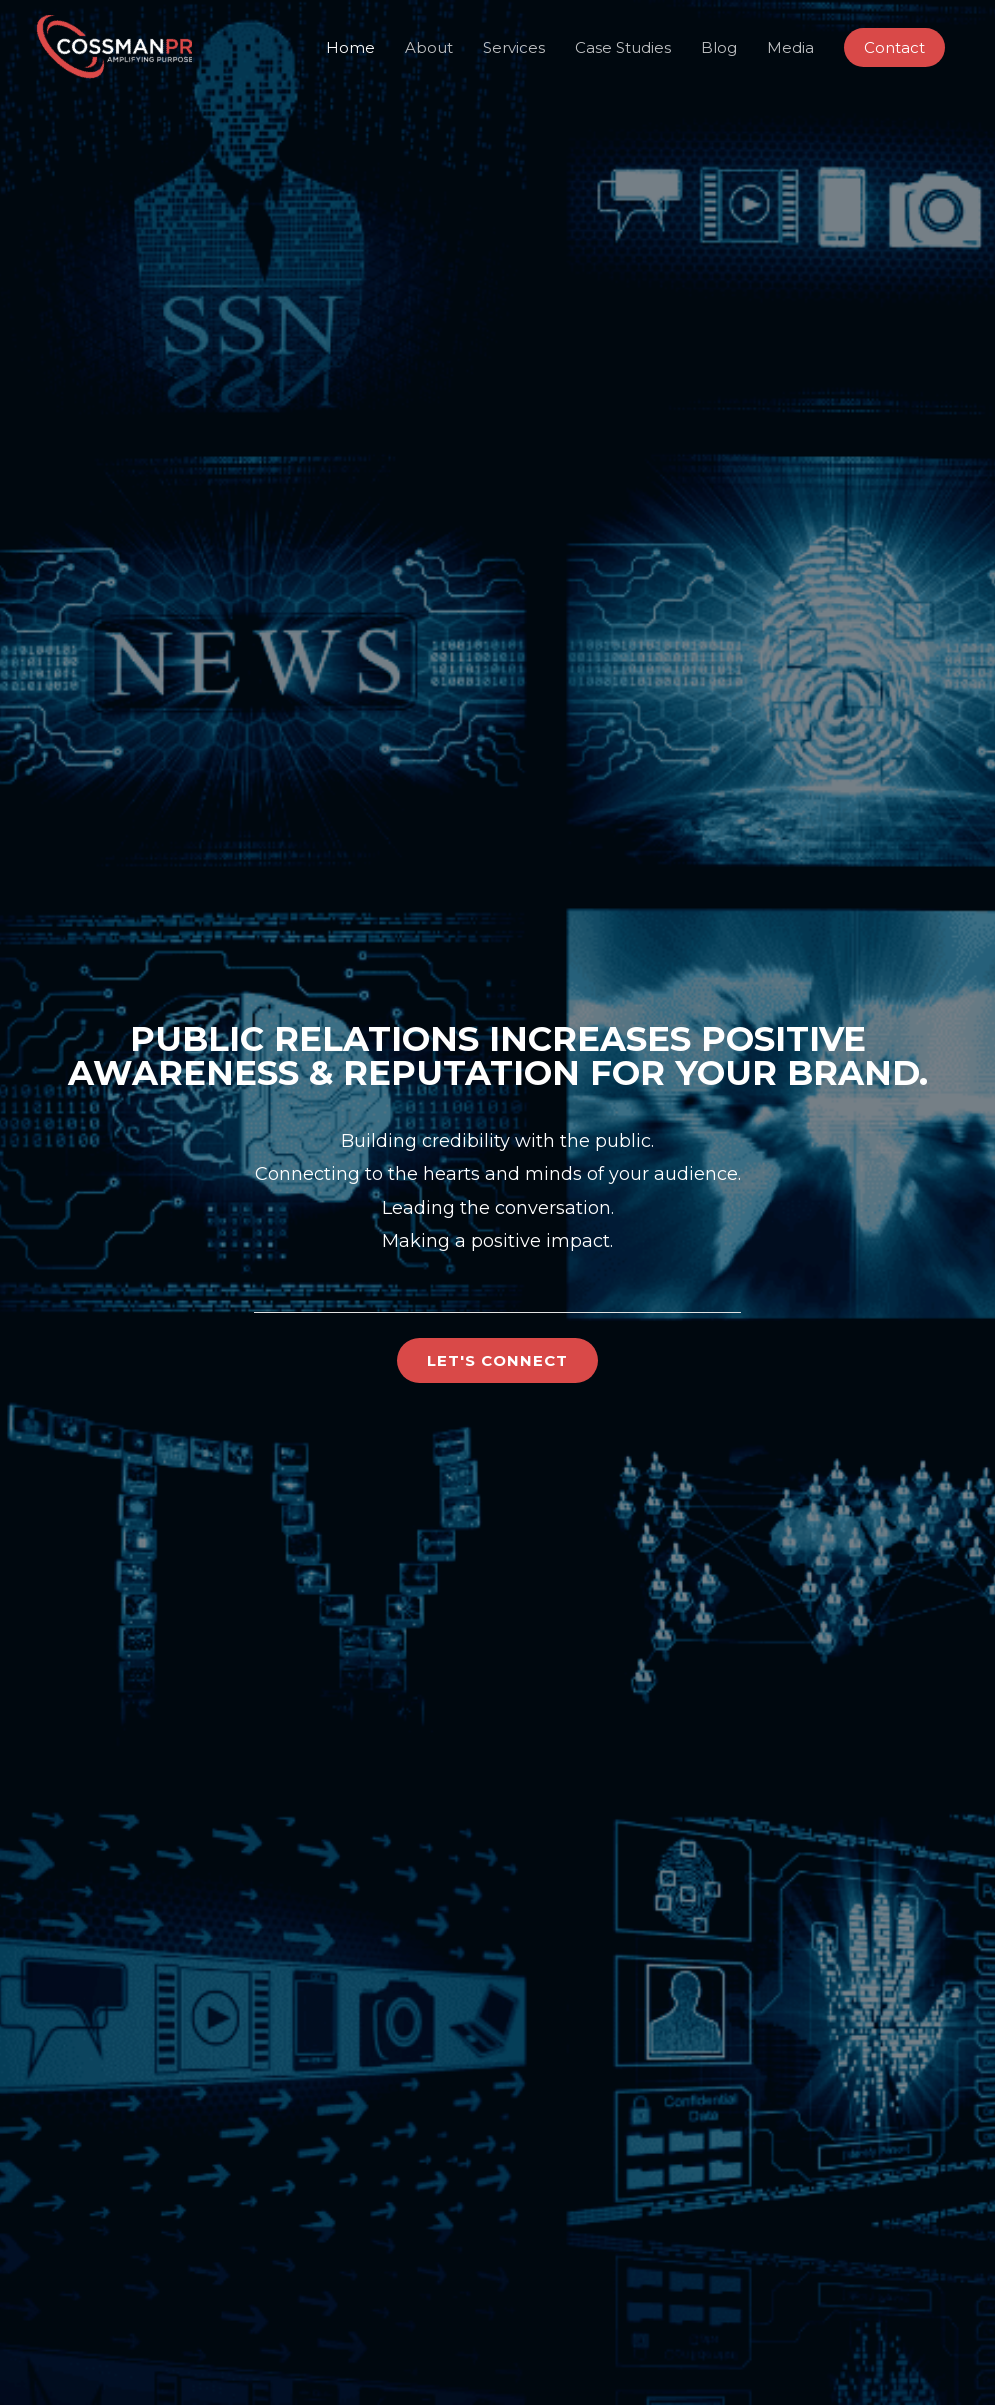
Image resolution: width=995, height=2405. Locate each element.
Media (790, 47)
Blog (719, 47)
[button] (894, 48)
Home (350, 47)
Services (514, 47)
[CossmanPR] (113, 45)
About (429, 47)
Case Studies (623, 47)
